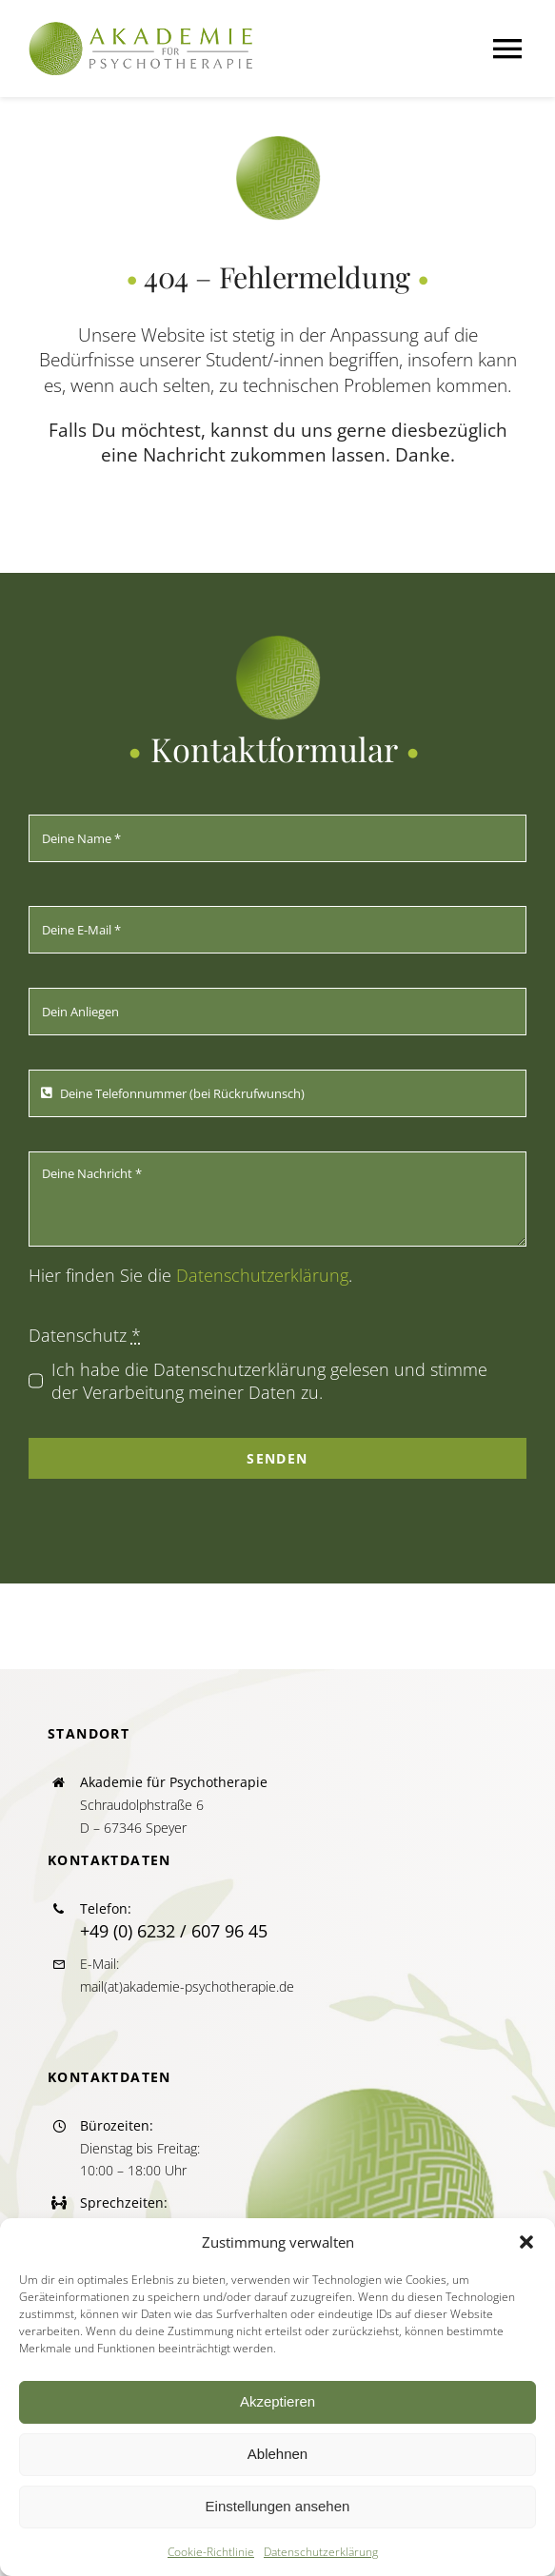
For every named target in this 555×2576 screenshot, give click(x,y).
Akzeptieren (277, 2401)
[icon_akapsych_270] (278, 143)
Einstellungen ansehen (278, 2506)
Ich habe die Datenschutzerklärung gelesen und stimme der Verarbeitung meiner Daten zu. (269, 1381)
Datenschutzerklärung (321, 2552)
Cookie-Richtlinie (211, 2552)
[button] (526, 2242)
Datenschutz (85, 1335)
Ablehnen (277, 2454)
